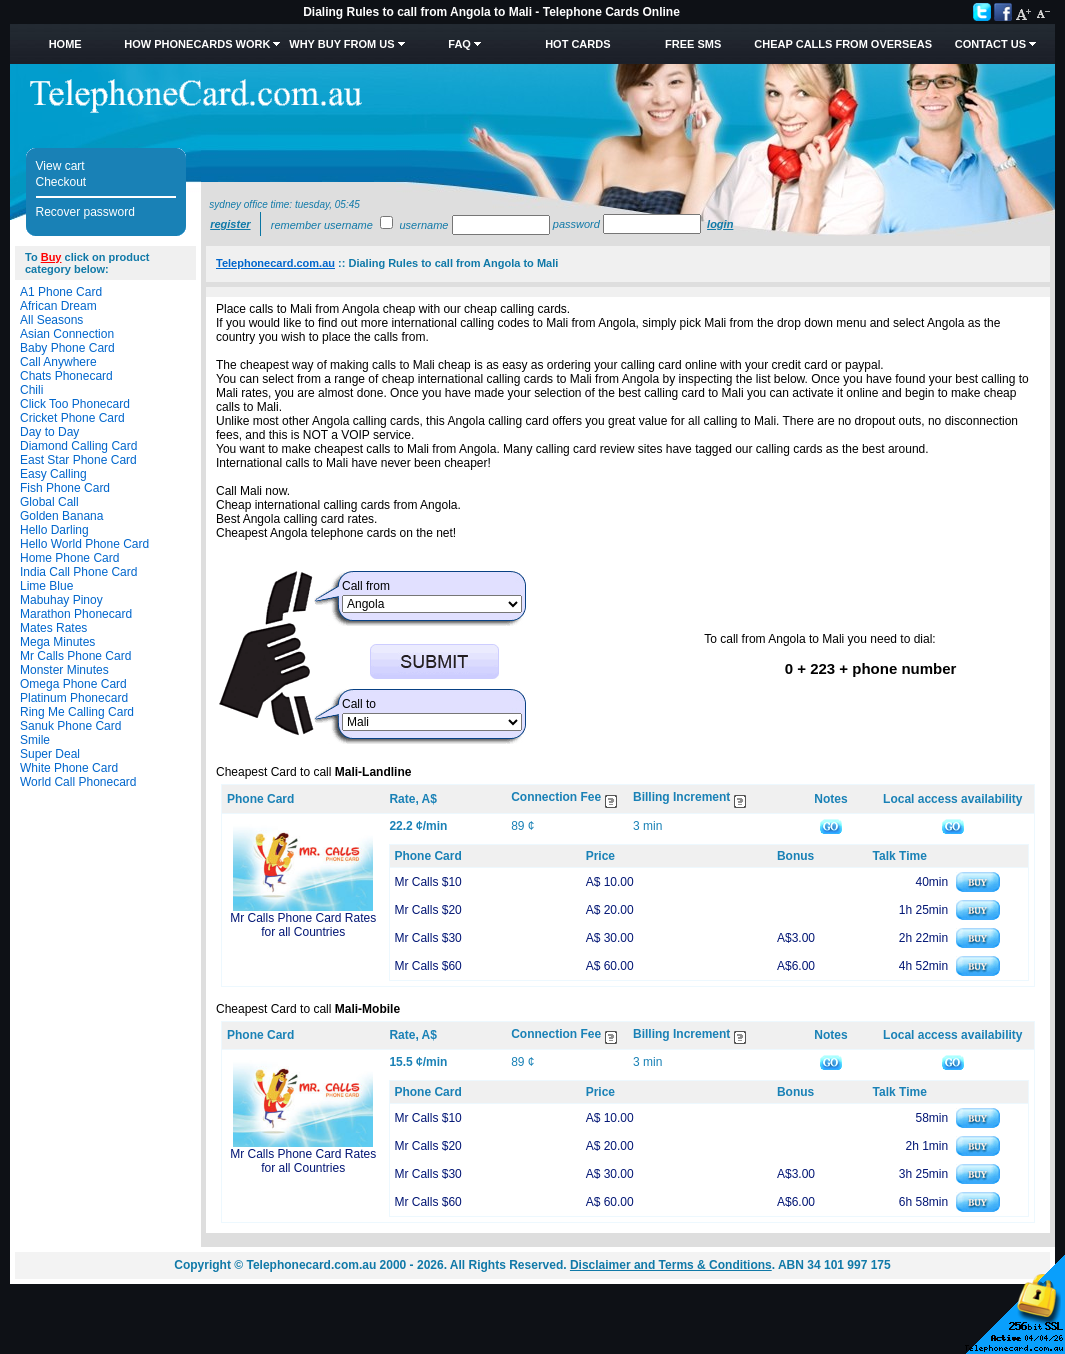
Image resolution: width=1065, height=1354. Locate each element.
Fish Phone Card (65, 488)
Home (65, 44)
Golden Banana (61, 516)
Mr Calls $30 (427, 938)
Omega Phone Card (73, 684)
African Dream (58, 306)
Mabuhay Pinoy (61, 600)
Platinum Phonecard (74, 698)
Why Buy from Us (341, 44)
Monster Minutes (64, 670)
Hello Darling (54, 530)
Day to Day (49, 432)
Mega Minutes (57, 642)
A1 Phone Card (61, 292)
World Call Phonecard (78, 782)
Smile (35, 740)
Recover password (85, 212)
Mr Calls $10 (427, 882)
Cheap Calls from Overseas (843, 44)
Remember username (322, 225)
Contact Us (990, 44)
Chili (31, 390)
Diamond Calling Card (78, 446)
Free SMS (693, 44)
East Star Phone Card (78, 460)
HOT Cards (577, 44)
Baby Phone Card (67, 348)
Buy (51, 257)
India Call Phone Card (78, 572)
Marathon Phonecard (76, 614)
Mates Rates (53, 628)
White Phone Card (69, 768)
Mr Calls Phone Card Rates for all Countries (303, 925)
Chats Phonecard (66, 376)
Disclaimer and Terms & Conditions (671, 1265)
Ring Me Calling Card (77, 712)
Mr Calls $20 (427, 910)
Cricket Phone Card (72, 418)
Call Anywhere (58, 362)
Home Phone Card (69, 558)
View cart (60, 166)
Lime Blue (46, 586)
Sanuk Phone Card (70, 726)
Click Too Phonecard (75, 404)
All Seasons (51, 320)
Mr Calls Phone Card (75, 656)
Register (230, 224)
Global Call (49, 502)
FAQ (459, 44)
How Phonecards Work (197, 44)
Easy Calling (53, 474)
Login (720, 224)
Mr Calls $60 (427, 966)
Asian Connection (67, 334)
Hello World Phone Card (84, 544)
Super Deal (50, 754)
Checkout (61, 182)
